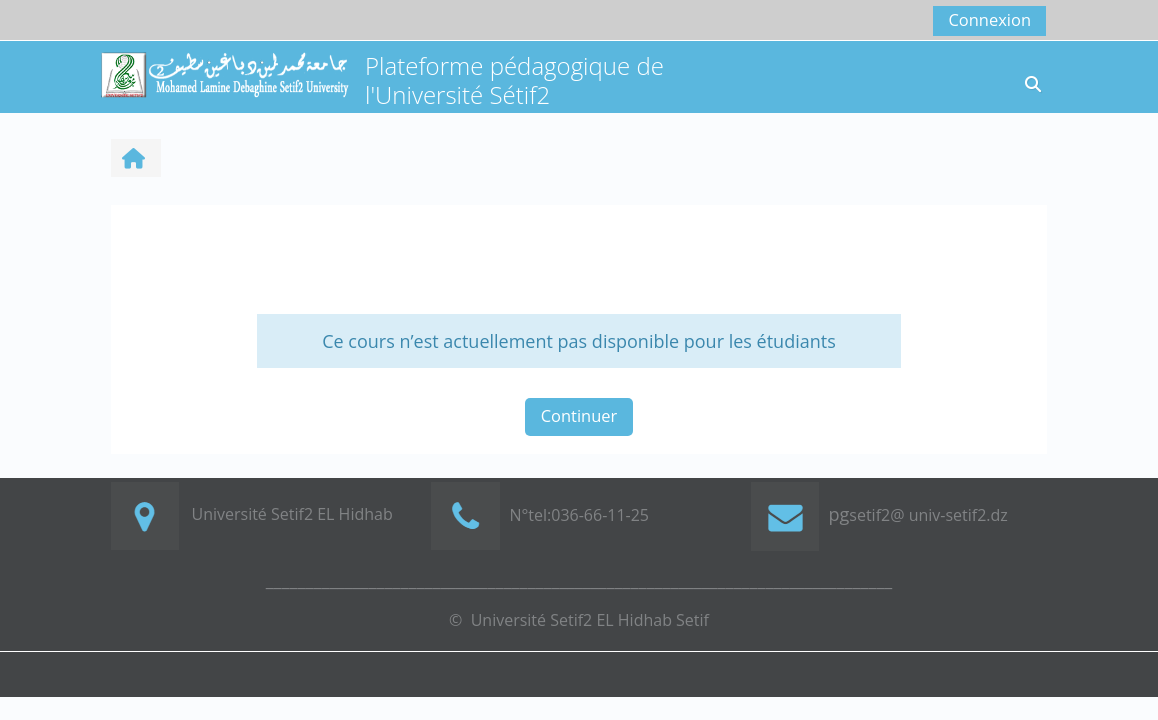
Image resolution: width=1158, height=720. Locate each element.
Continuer (579, 415)
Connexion (989, 19)
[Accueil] (224, 73)
